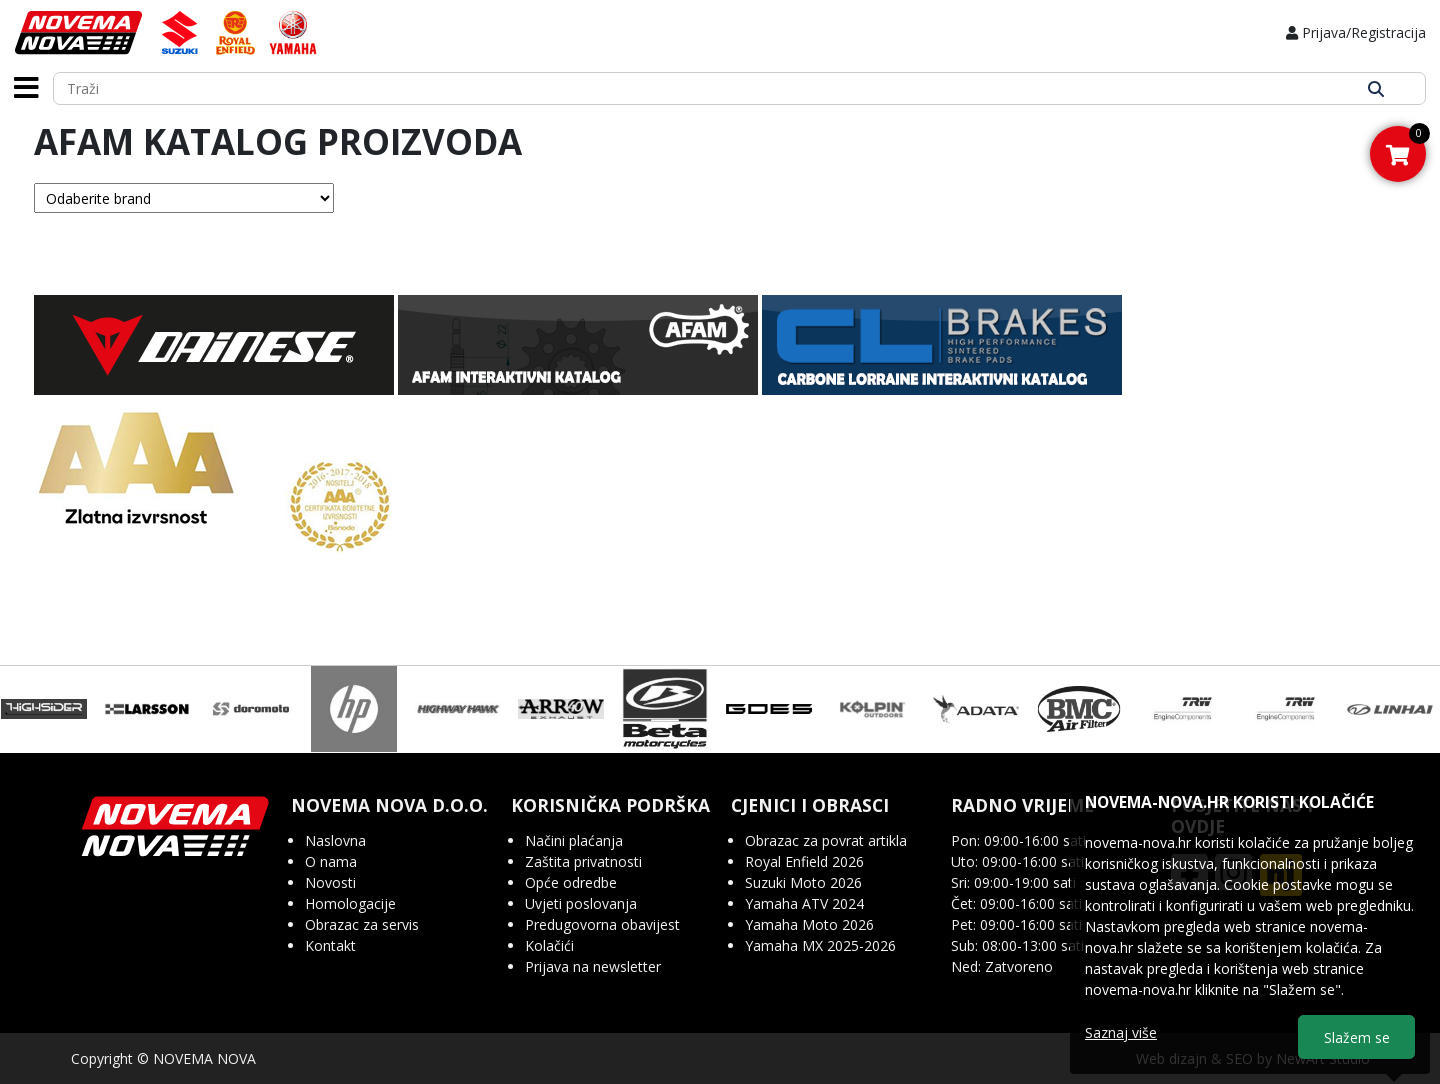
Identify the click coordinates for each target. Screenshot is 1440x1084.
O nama (331, 861)
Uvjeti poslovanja (581, 903)
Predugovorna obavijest (602, 924)
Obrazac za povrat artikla (826, 840)
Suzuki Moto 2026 (803, 882)
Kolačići (549, 945)
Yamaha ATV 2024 (804, 903)
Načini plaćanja (574, 840)
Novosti (330, 882)
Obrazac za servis (362, 924)
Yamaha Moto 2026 (809, 924)
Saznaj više (1121, 1032)
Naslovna (335, 840)
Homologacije (350, 903)
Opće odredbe (571, 882)
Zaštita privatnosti (583, 861)
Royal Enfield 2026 (804, 861)
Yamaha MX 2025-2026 (820, 945)
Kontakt (330, 945)
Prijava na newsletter (593, 966)
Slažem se (1357, 1037)
